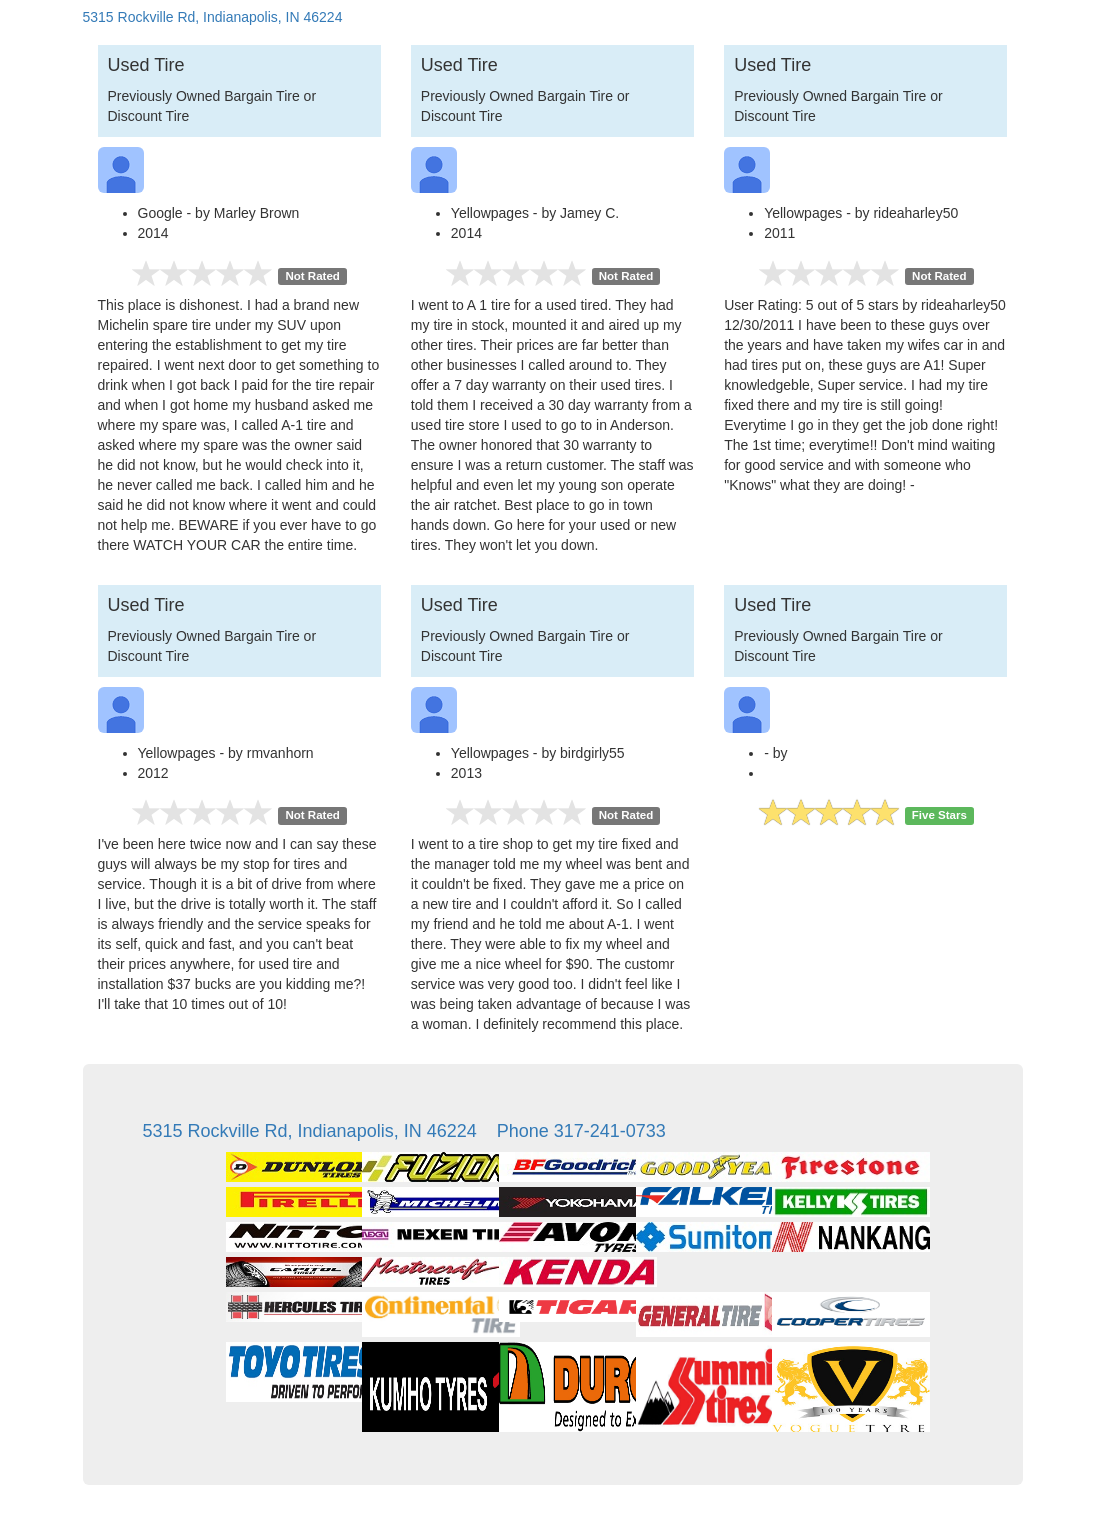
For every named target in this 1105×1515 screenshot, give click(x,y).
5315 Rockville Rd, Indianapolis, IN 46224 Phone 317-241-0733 (404, 1131)
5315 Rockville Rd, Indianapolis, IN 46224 (213, 17)
